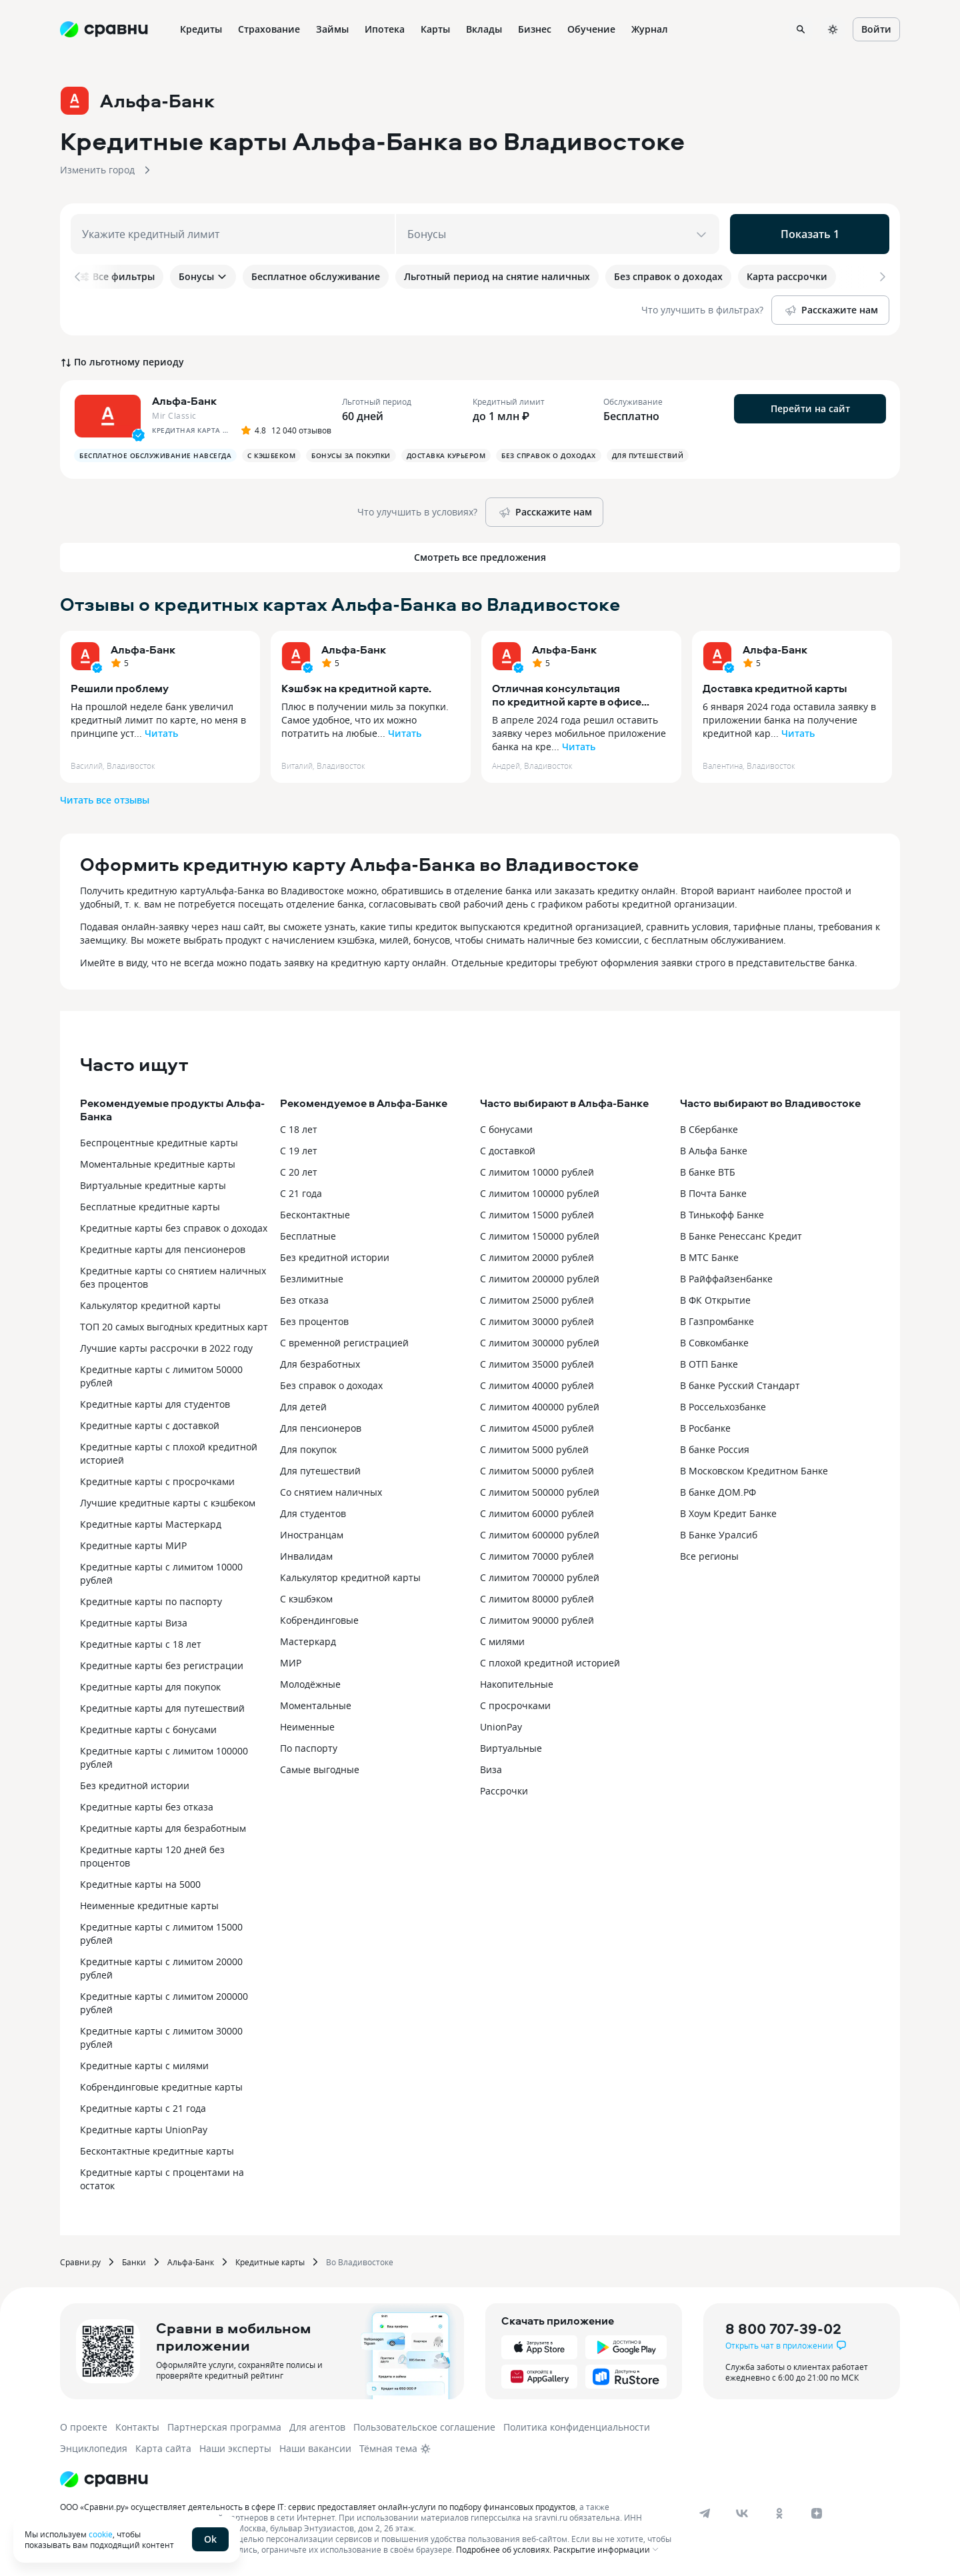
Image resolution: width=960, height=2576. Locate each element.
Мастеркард (308, 1641)
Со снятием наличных (331, 1492)
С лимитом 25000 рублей (537, 1300)
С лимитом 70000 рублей (537, 1556)
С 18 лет (298, 1129)
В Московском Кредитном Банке (754, 1470)
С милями (502, 1641)
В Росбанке (705, 1428)
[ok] (779, 2513)
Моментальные (315, 1705)
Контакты (137, 2427)
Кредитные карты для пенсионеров (162, 1249)
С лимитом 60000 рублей (537, 1513)
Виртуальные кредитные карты (153, 1185)
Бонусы (203, 276)
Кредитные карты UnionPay (143, 2129)
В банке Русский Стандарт (740, 1385)
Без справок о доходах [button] (548, 455)
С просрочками (515, 1705)
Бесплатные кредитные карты (150, 1206)
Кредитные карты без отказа (146, 1806)
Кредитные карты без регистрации (161, 1665)
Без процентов (314, 1321)
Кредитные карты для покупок (150, 1686)
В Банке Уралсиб (718, 1534)
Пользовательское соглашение (424, 2427)
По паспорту (308, 1748)
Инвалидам (306, 1556)
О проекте (83, 2427)
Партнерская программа (224, 2427)
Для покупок (308, 1449)
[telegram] (704, 2513)
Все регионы (709, 1556)
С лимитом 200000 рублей (539, 1278)
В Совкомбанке (714, 1342)
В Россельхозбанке (723, 1406)
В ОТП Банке (709, 1364)
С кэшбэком (306, 1598)
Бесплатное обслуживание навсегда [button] (155, 455)
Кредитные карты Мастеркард (150, 1524)
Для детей (303, 1406)
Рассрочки (504, 1790)
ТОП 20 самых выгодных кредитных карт (174, 1326)
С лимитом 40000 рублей (537, 1385)
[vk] (742, 2513)
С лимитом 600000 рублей (539, 1534)
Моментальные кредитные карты (157, 1164)
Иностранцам (311, 1534)
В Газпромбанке (717, 1321)
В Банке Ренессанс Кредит (741, 1236)
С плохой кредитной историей (550, 1662)
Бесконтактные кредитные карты (157, 2151)
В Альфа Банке (713, 1150)
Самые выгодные (319, 1769)
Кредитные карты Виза (133, 1622)
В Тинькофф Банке (722, 1214)
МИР (290, 1662)
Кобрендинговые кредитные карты (161, 2087)
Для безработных (320, 1364)
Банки (134, 2262)
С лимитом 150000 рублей (539, 1236)
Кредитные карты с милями (144, 2065)
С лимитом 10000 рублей (537, 1172)
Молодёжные (310, 1684)
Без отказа (304, 1300)
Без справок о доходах (331, 1385)
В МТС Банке (709, 1257)
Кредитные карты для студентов (155, 1404)
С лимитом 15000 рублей (537, 1214)
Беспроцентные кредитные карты (159, 1142)
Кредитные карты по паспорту (151, 1601)
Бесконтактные (315, 1214)
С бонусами (506, 1129)
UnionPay (501, 1726)
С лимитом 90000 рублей (537, 1620)
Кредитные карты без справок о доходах (173, 1228)
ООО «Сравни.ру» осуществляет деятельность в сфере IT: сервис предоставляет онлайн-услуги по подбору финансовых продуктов (317, 2506)
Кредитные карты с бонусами (148, 1729)
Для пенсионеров (320, 1428)
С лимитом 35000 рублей (537, 1364)
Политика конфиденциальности (576, 2427)
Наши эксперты (235, 2448)
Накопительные (516, 1684)
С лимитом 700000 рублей (539, 1577)
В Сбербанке (709, 1129)
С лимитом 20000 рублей (537, 1257)
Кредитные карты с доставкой (149, 1425)
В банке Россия (714, 1449)
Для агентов (317, 2427)
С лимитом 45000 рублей (537, 1428)
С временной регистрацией (344, 1342)
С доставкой (507, 1150)
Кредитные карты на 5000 (140, 1884)
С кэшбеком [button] (271, 455)
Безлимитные (311, 1278)
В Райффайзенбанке (726, 1278)
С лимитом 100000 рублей (539, 1193)
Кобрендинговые (319, 1620)
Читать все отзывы (104, 800)
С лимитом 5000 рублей (534, 1449)
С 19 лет (298, 1150)
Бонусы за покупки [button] (351, 455)
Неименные (307, 1726)
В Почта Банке (713, 1193)
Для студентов (313, 1513)
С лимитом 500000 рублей (539, 1492)
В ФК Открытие (715, 1300)
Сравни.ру (80, 2262)
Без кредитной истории (134, 1785)
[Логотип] (104, 2479)
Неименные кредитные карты (149, 1905)
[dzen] (816, 2513)
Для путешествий (320, 1470)
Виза (491, 1769)
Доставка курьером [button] (446, 455)
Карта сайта (163, 2448)
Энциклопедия (93, 2448)
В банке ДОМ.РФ (718, 1492)
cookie (101, 2534)
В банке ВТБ (707, 1172)
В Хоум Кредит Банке (728, 1513)
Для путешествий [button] (648, 455)
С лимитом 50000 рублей (537, 1470)
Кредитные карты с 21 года (143, 2108)
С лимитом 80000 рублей (537, 1598)
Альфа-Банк (143, 649)
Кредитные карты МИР (133, 1545)
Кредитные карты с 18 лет (140, 1644)
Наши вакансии (315, 2448)
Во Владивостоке (359, 2262)
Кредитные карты (270, 2262)
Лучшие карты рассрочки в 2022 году (166, 1348)
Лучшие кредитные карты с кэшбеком (167, 1502)
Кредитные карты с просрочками (157, 1481)
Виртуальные (511, 1748)
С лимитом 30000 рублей (537, 1321)
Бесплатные (308, 1236)
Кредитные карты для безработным (163, 1828)
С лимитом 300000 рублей (539, 1342)
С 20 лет (298, 1172)
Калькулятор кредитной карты (150, 1305)
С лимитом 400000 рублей (539, 1406)
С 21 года (301, 1193)
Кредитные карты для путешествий (162, 1708)
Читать (161, 733)
